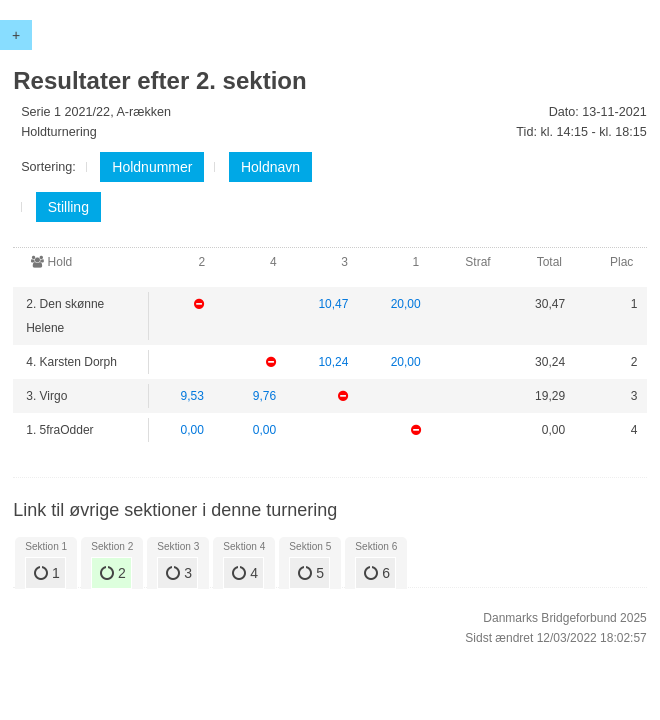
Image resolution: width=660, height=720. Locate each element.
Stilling (68, 207)
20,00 (406, 304)
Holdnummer (152, 167)
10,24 (333, 362)
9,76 (264, 396)
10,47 (333, 304)
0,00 (192, 430)
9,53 (192, 396)
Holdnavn (270, 167)
